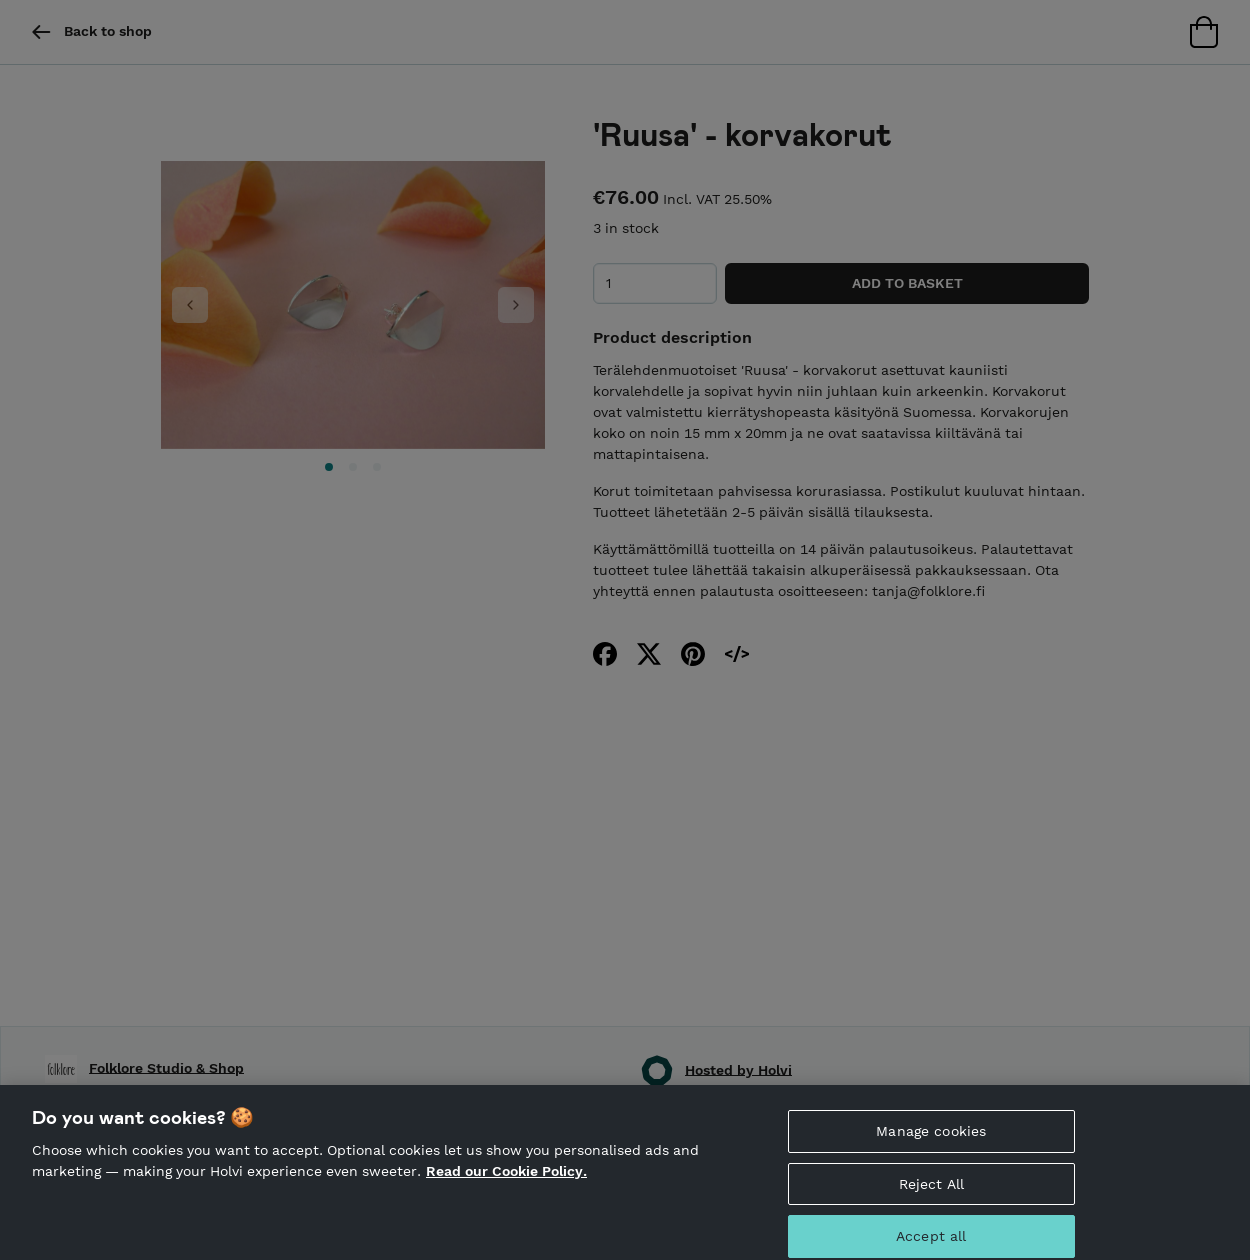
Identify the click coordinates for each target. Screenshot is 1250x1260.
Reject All (931, 1191)
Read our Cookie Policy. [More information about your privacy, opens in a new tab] (506, 1179)
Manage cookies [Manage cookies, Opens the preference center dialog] (931, 1139)
